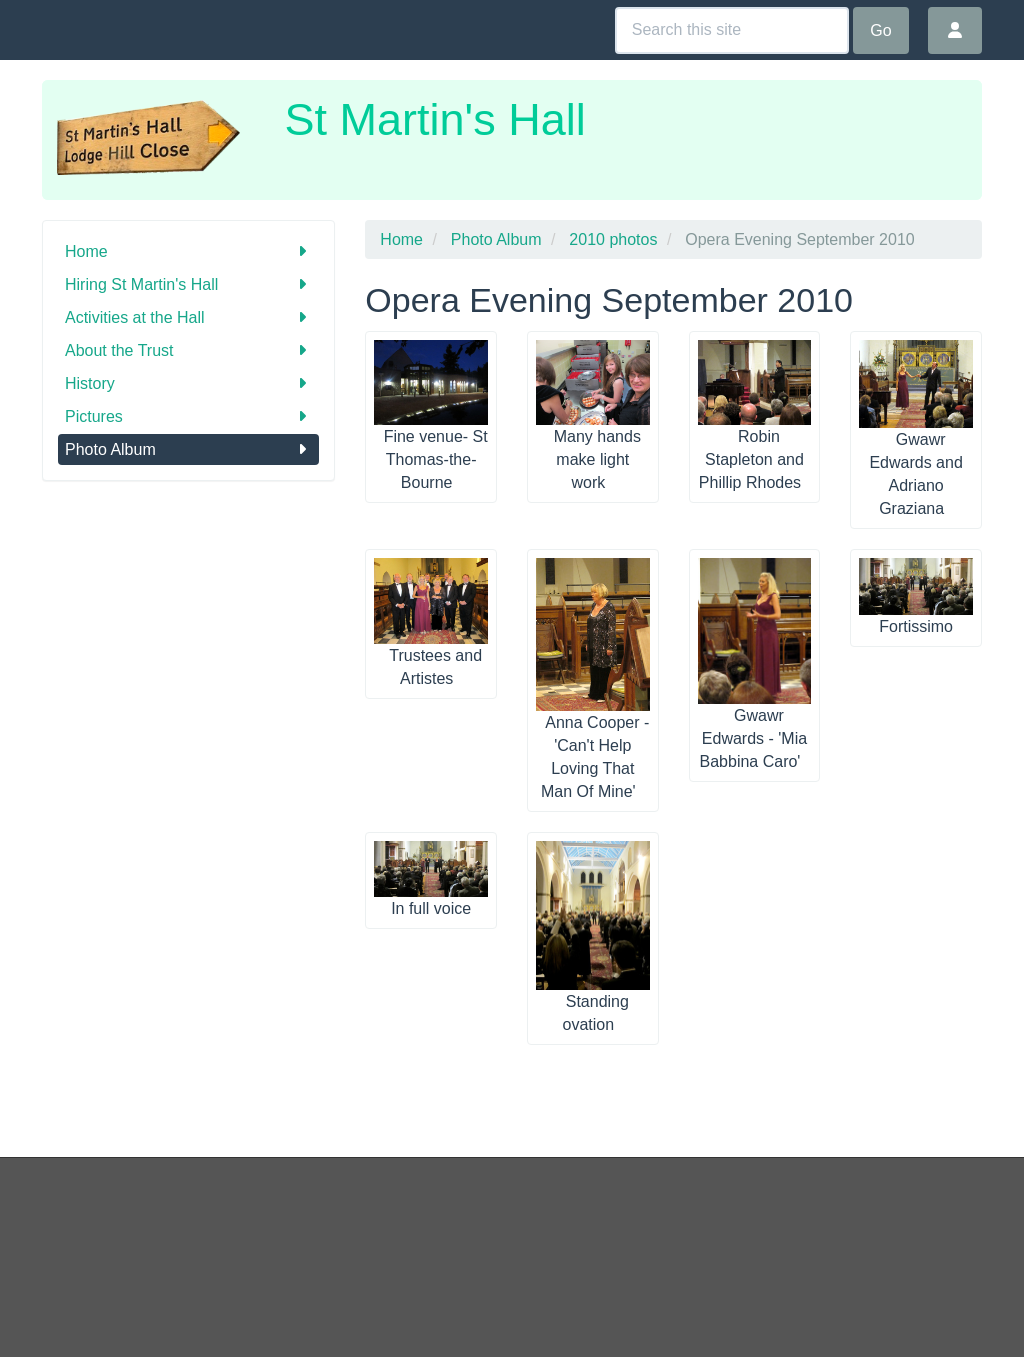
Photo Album (188, 449)
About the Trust (188, 350)
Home (188, 251)
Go (880, 30)
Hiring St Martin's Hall (188, 284)
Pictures (188, 416)
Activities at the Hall (188, 317)
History (188, 383)
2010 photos (613, 239)
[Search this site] (732, 30)
